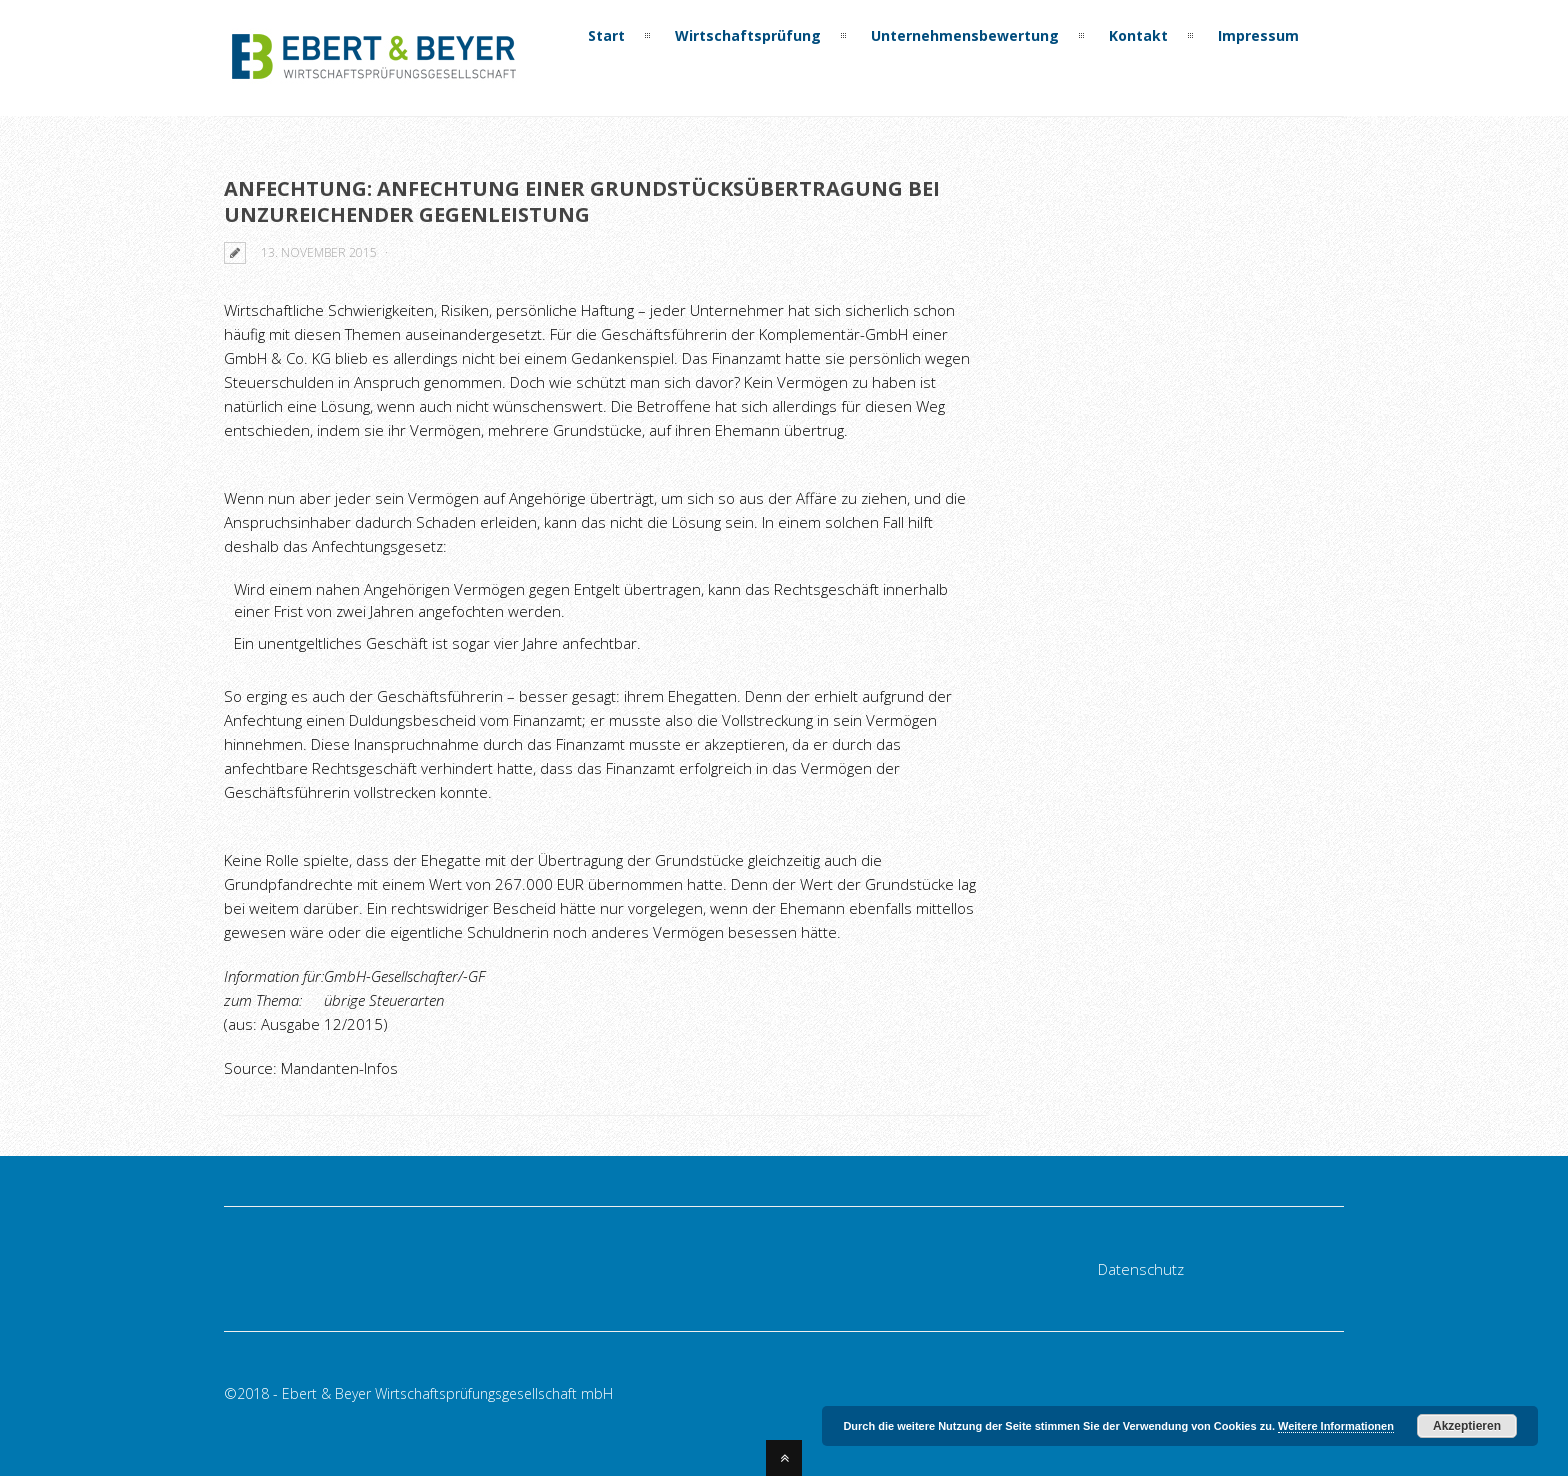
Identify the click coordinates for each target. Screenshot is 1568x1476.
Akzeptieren (1467, 1426)
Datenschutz (1141, 1269)
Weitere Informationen (1336, 1426)
